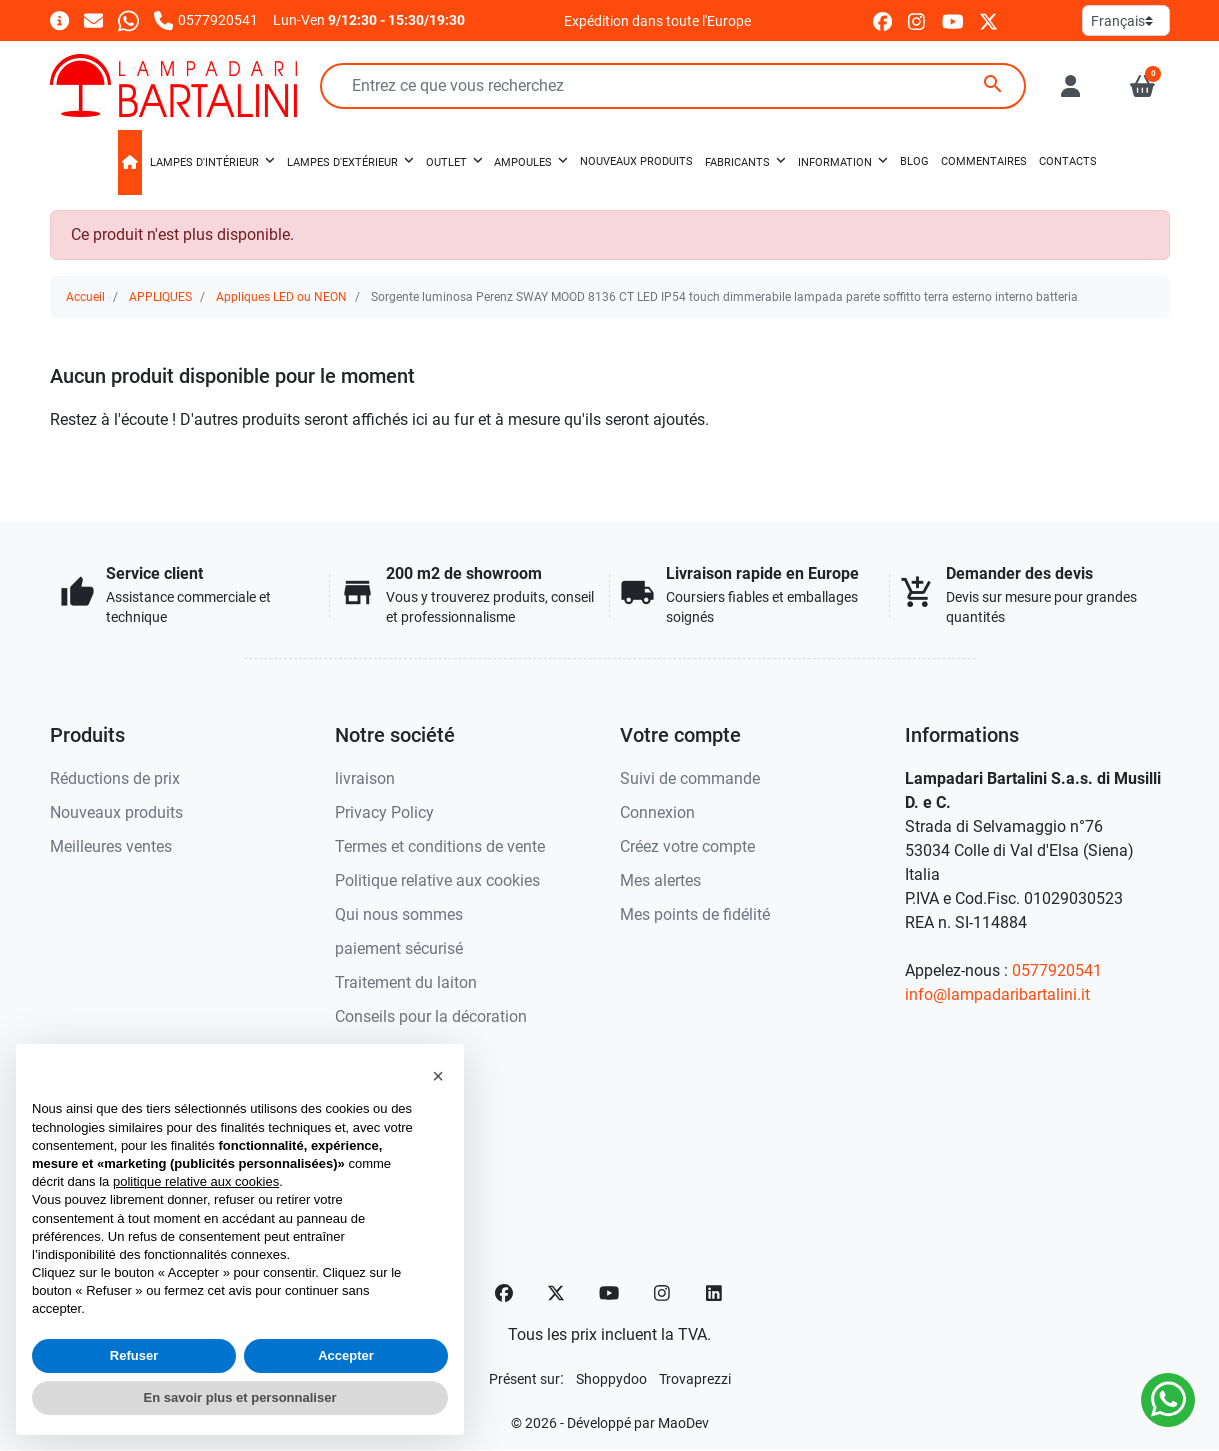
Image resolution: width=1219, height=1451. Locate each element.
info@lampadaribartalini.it (997, 994)
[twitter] (988, 20)
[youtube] (953, 20)
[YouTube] (609, 1293)
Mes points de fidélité (695, 914)
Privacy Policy (384, 812)
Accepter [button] (346, 1355)
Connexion (657, 812)
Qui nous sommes (399, 914)
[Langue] (1126, 20)
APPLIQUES (160, 297)
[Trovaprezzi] (695, 1378)
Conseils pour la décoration (431, 1016)
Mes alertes (660, 880)
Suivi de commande (690, 778)
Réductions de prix (115, 778)
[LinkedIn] (715, 1293)
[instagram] (917, 20)
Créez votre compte (687, 846)
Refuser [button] (134, 1355)
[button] (1142, 86)
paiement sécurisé (399, 948)
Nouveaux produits (116, 812)
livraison (365, 778)
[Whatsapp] (128, 19)
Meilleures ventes (111, 846)
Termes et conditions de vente (440, 846)
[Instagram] (663, 1293)
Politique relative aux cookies (437, 880)
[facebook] (882, 20)
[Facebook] (504, 1293)
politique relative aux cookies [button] (196, 1181)
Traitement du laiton (406, 982)
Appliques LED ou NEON (281, 297)
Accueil (85, 297)
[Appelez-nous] (205, 19)
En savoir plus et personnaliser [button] (240, 1397)
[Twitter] (556, 1293)
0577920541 (1057, 970)
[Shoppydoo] (611, 1378)
